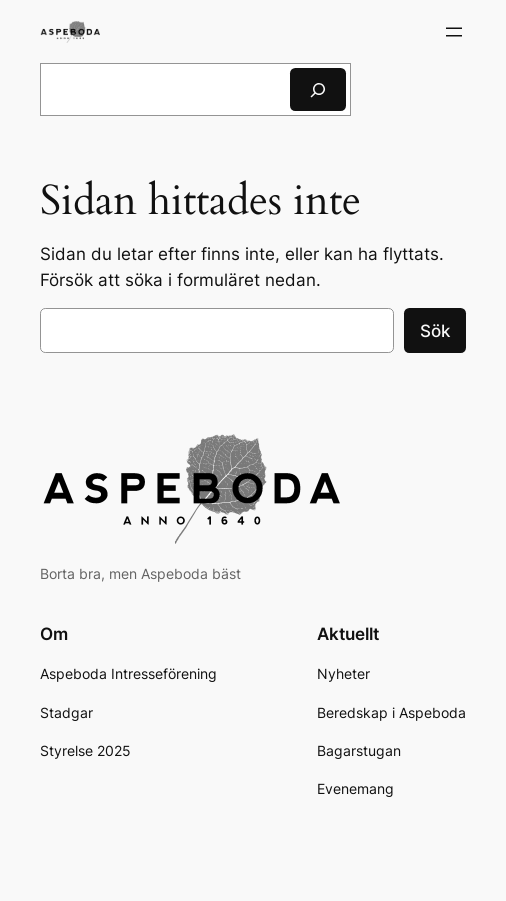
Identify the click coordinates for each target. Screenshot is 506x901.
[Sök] (318, 89)
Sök (435, 331)
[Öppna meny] (454, 32)
